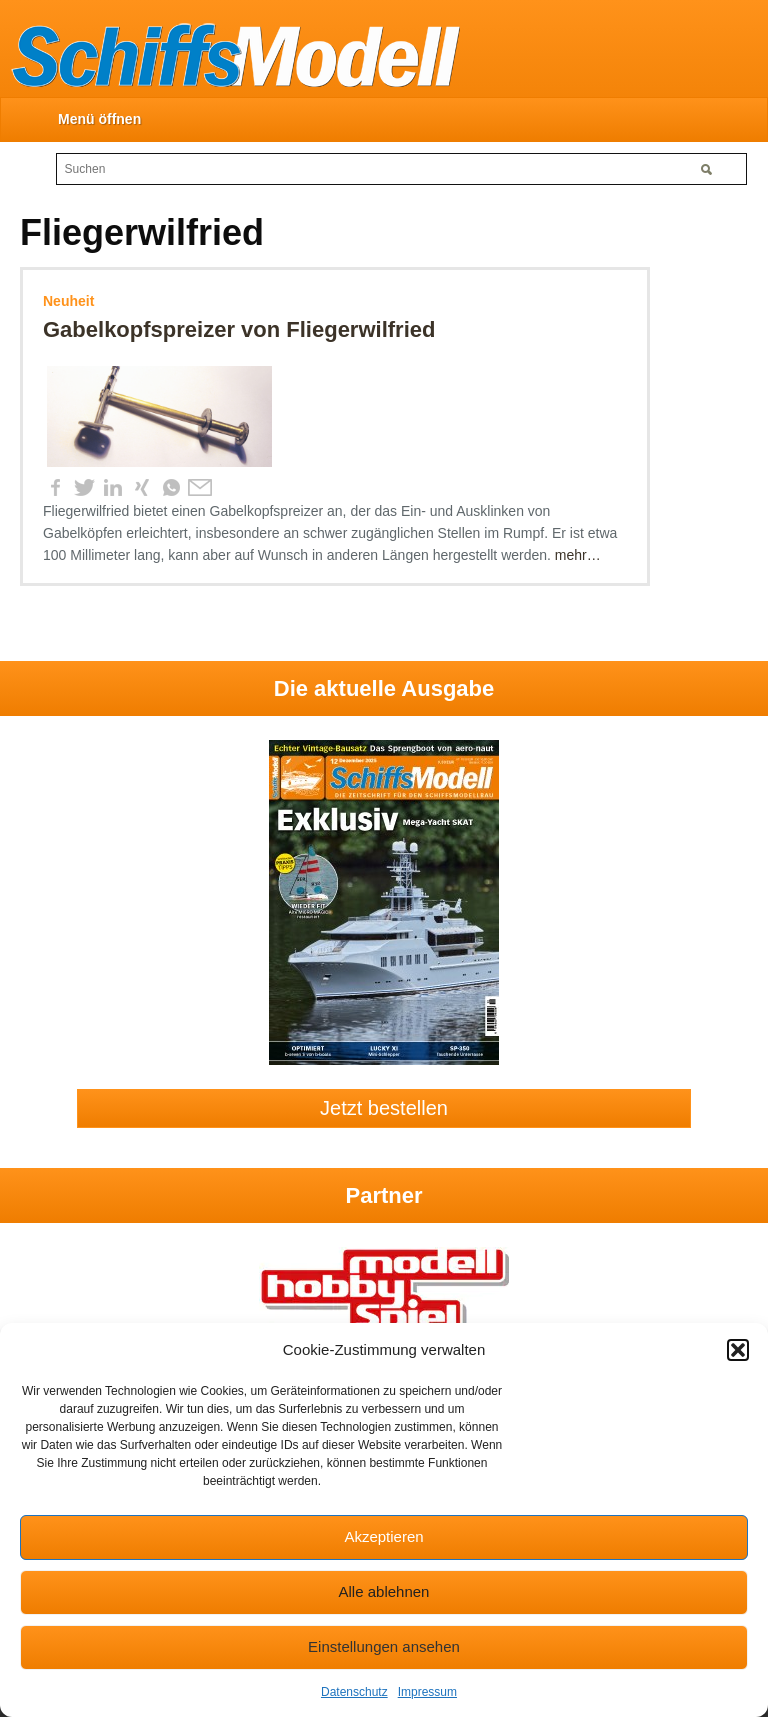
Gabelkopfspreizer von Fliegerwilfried (239, 329)
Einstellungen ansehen (384, 1646)
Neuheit (68, 301)
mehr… (578, 555)
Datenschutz (354, 1692)
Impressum (427, 1692)
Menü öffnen (99, 119)
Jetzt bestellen (384, 1108)
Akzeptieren (383, 1536)
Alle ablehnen (384, 1591)
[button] (738, 1350)
